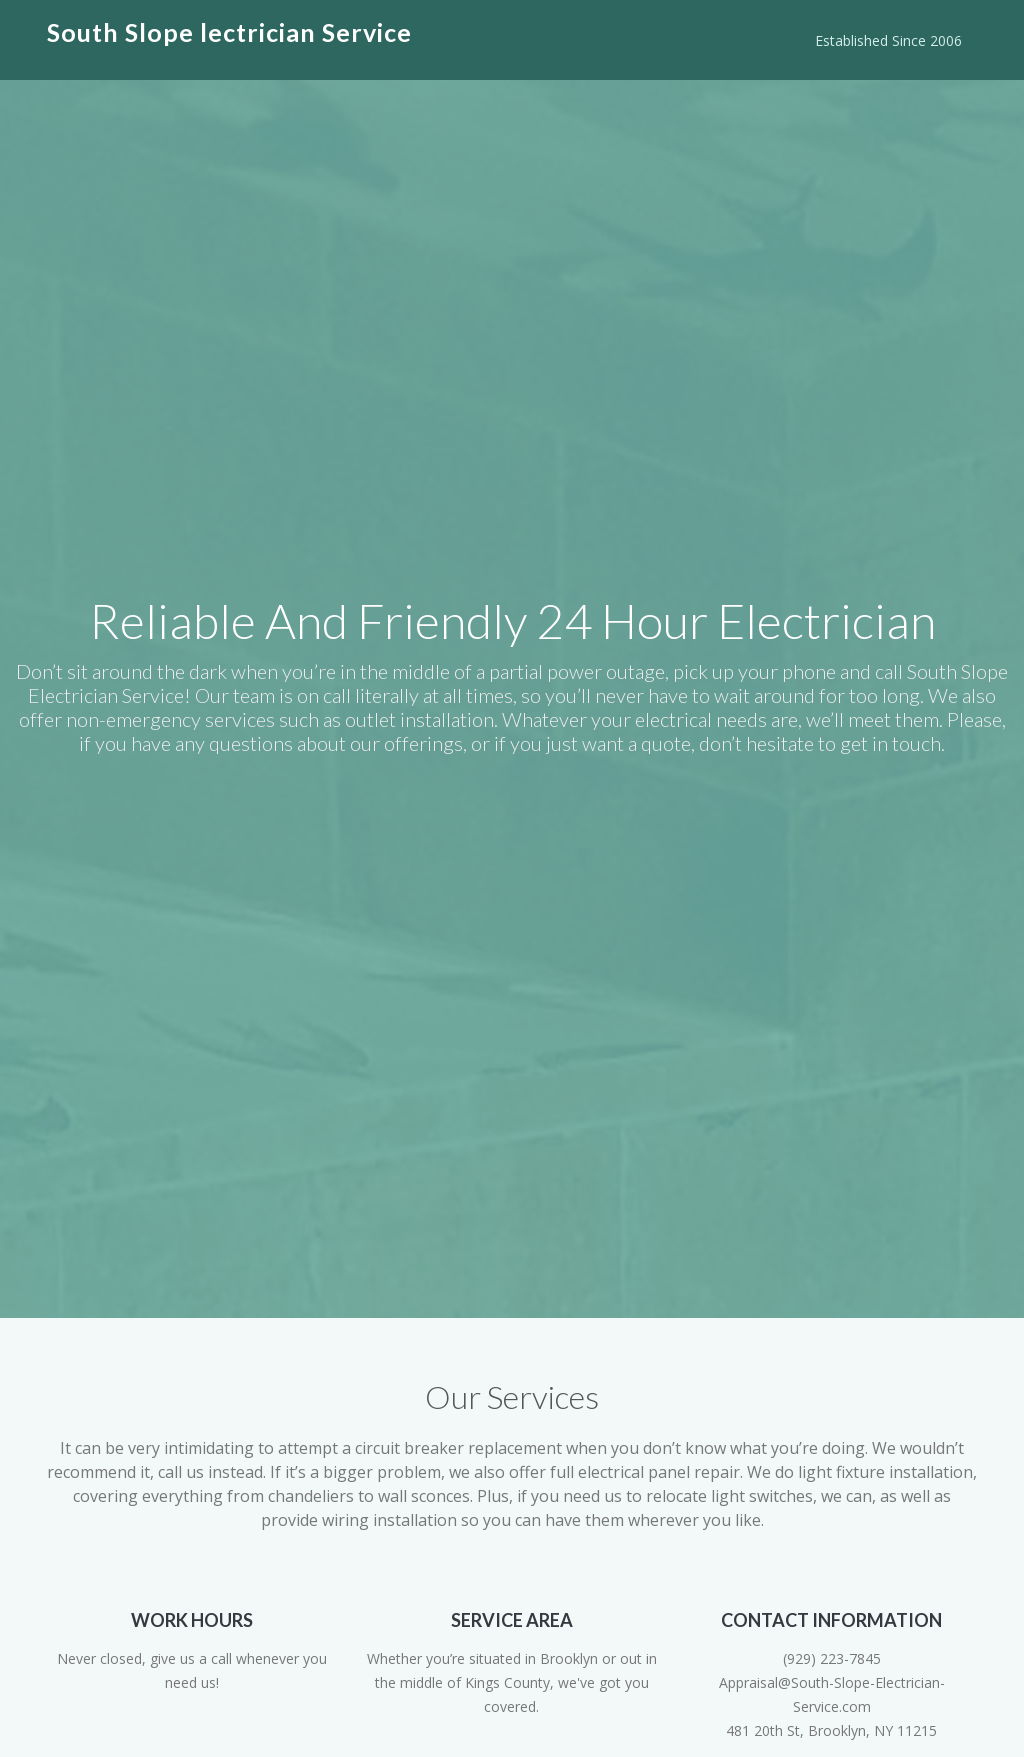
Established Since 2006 (888, 40)
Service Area (512, 1620)
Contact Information (831, 1620)
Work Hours (192, 1620)
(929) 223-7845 (832, 1658)
